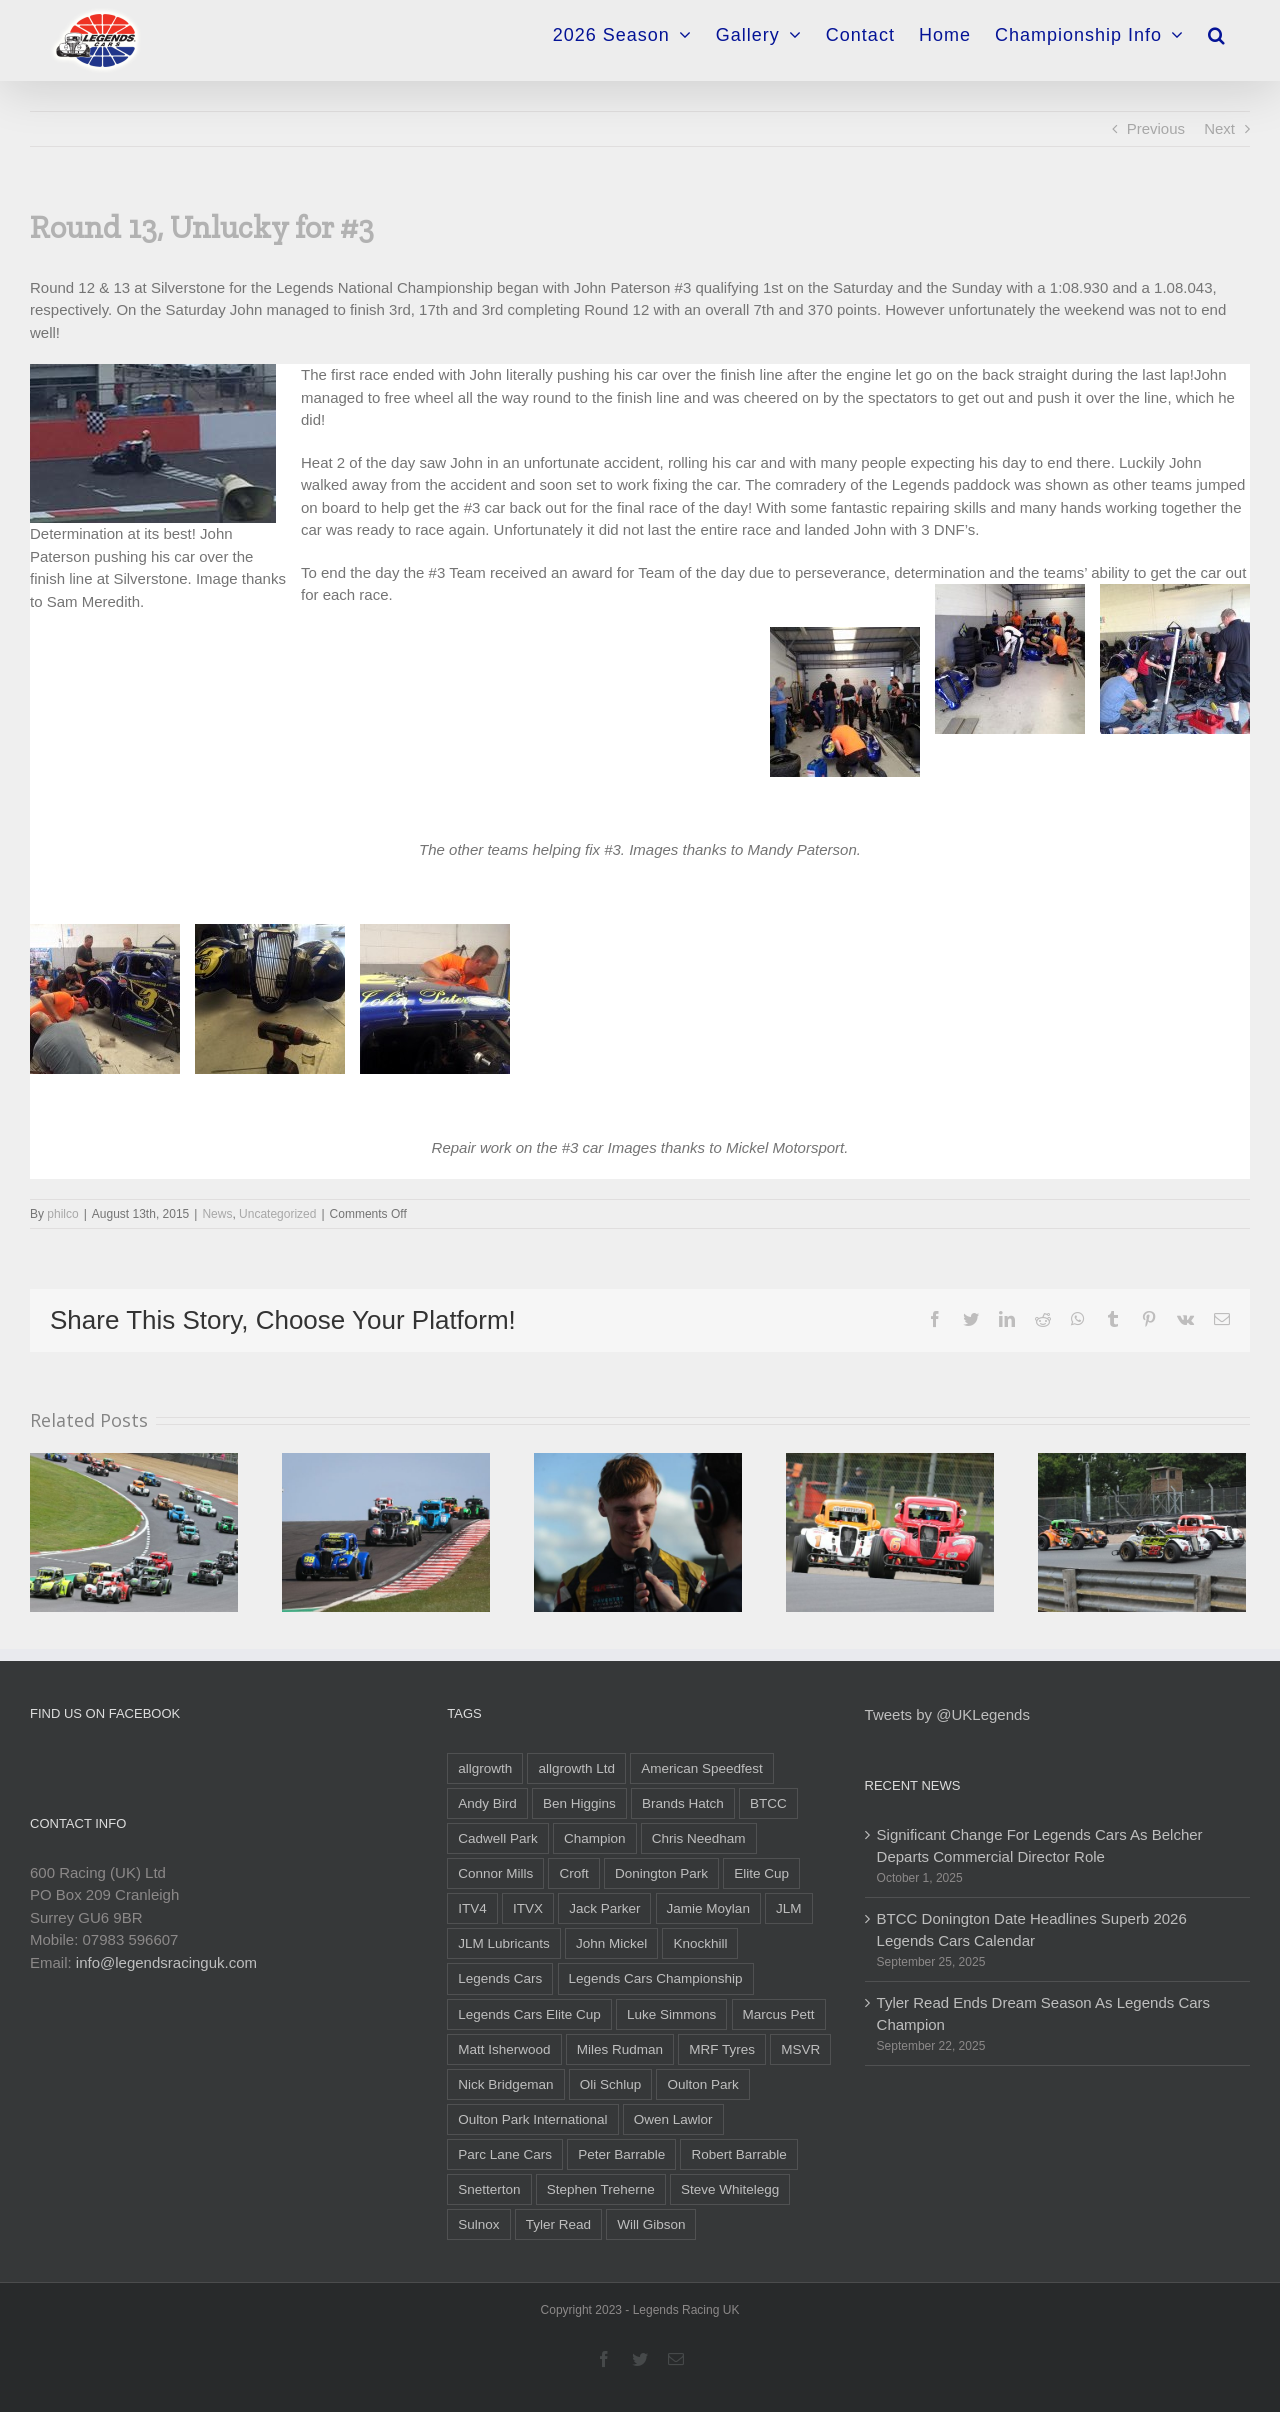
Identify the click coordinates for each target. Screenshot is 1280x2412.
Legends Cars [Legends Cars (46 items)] (500, 1978)
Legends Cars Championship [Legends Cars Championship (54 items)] (656, 1978)
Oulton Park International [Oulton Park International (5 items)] (532, 2119)
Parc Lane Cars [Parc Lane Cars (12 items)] (505, 2154)
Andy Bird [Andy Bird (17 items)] (487, 1803)
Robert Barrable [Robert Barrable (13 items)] (738, 2154)
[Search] (1217, 28)
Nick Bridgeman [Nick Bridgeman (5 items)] (505, 2084)
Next (1219, 128)
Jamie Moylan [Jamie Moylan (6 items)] (708, 1908)
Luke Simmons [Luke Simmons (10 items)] (671, 2014)
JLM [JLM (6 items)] (789, 1908)
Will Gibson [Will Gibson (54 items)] (651, 2224)
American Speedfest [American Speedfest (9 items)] (702, 1768)
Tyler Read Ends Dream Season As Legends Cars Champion (1044, 2014)
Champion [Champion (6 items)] (595, 1838)
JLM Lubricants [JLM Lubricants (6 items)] (504, 1943)
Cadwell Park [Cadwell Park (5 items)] (498, 1838)
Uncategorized (277, 1214)
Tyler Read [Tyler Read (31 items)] (558, 2224)
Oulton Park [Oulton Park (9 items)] (702, 2084)
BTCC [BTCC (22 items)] (768, 1803)
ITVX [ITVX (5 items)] (528, 1908)
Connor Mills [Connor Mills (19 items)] (495, 1873)
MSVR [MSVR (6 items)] (800, 2049)
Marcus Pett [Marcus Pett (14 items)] (779, 2014)
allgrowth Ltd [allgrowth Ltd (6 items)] (576, 1768)
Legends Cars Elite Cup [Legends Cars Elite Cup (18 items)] (529, 2014)
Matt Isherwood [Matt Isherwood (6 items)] (504, 2049)
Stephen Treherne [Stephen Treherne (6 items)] (601, 2189)
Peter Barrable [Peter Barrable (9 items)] (621, 2154)
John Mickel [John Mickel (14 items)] (611, 1943)
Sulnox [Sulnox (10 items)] (478, 2224)
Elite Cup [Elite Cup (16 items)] (761, 1873)
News (217, 1214)
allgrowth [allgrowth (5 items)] (485, 1768)
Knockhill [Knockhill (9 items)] (700, 1943)
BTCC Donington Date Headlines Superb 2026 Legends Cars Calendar (1032, 1930)
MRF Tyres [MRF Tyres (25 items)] (722, 2049)
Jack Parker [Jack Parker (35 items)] (604, 1908)
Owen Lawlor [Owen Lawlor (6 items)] (673, 2119)
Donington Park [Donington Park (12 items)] (661, 1873)
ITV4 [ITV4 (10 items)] (472, 1908)
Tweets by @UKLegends (947, 1714)
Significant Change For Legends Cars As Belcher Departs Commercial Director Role (1040, 1846)
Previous (1156, 128)
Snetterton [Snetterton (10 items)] (489, 2189)
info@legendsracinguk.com (166, 1962)
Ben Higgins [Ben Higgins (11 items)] (579, 1803)
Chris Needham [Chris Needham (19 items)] (699, 1838)
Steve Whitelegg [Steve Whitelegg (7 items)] (730, 2189)
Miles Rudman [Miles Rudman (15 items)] (620, 2049)
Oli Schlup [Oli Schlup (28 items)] (611, 2084)
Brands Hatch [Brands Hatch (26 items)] (683, 1803)
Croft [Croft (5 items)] (573, 1873)
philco (62, 1214)
